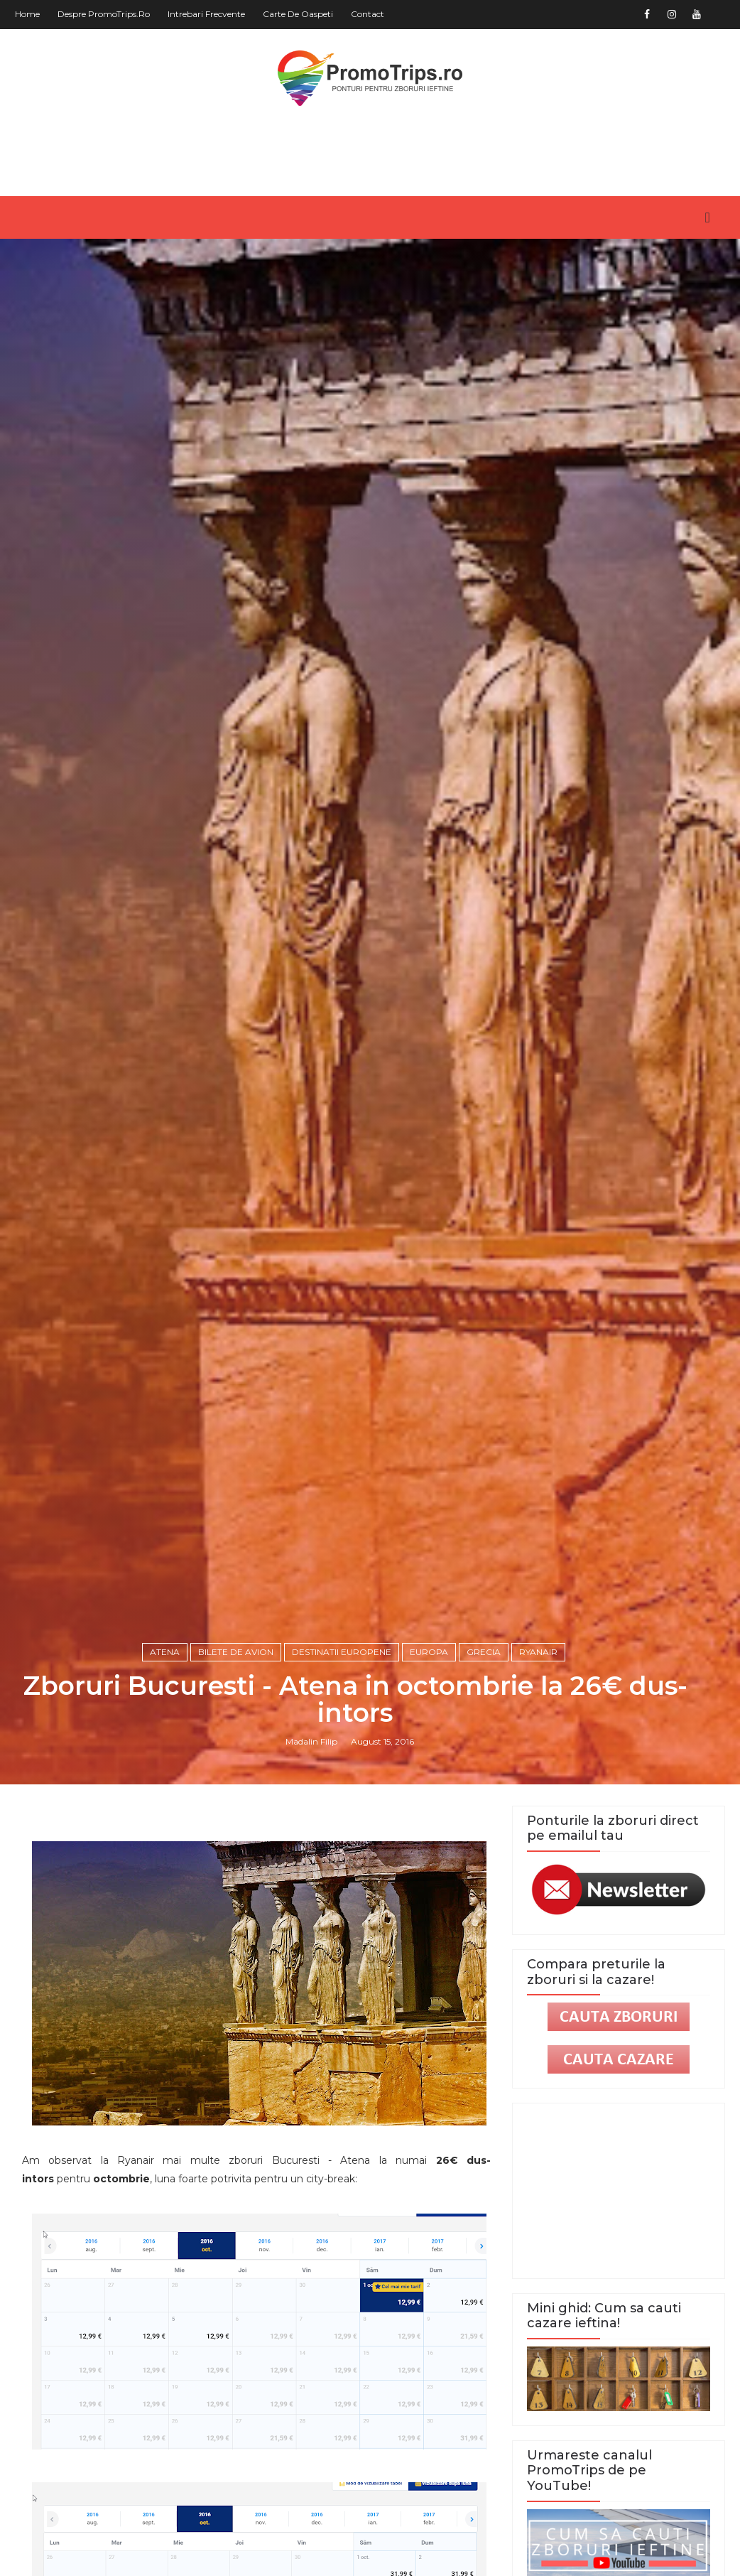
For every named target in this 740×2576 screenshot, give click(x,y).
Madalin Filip (311, 1741)
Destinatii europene (341, 1652)
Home (27, 14)
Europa (429, 1652)
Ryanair (538, 1652)
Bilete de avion (235, 1652)
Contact (367, 14)
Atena (165, 1652)
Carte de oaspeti (298, 14)
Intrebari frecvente (206, 14)
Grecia (484, 1652)
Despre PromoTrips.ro (104, 14)
